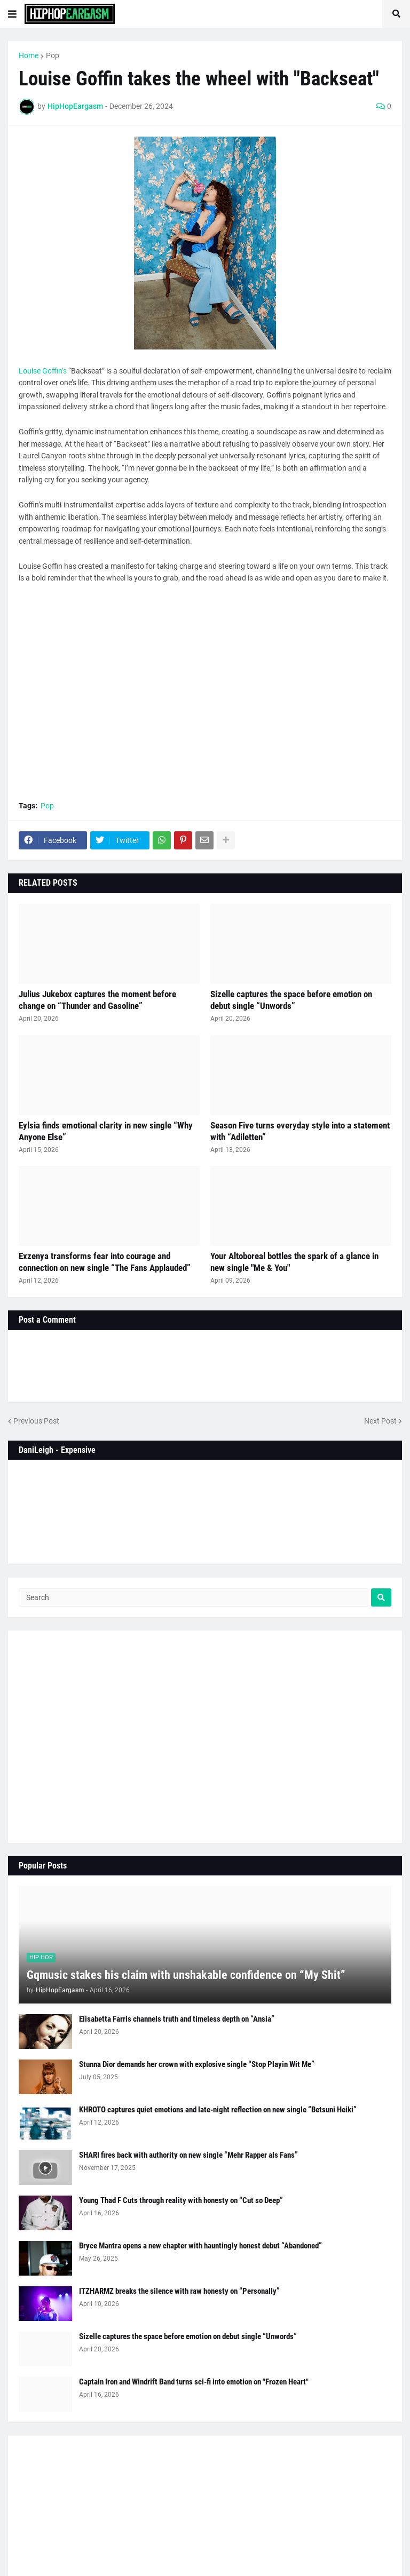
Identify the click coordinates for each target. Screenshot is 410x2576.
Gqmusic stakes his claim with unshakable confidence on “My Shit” (186, 1975)
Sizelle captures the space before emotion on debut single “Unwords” (291, 1000)
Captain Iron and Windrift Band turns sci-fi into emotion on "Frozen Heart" (194, 2382)
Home (28, 55)
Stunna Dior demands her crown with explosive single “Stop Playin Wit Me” (196, 2064)
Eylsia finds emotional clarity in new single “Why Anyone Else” (106, 1131)
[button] (12, 14)
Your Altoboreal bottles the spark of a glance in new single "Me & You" (294, 1262)
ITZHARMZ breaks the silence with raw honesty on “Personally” (179, 2291)
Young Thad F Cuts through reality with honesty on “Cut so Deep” (181, 2200)
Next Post (380, 1421)
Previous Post (36, 1421)
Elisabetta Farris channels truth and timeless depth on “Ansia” (176, 2019)
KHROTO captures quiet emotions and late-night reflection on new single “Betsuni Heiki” (218, 2109)
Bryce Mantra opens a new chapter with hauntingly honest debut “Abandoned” (200, 2246)
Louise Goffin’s (43, 371)
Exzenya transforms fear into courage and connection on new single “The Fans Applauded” (105, 1262)
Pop (52, 55)
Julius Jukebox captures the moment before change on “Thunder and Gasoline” (97, 1000)
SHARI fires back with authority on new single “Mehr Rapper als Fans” (188, 2155)
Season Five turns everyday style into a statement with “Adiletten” (300, 1131)
